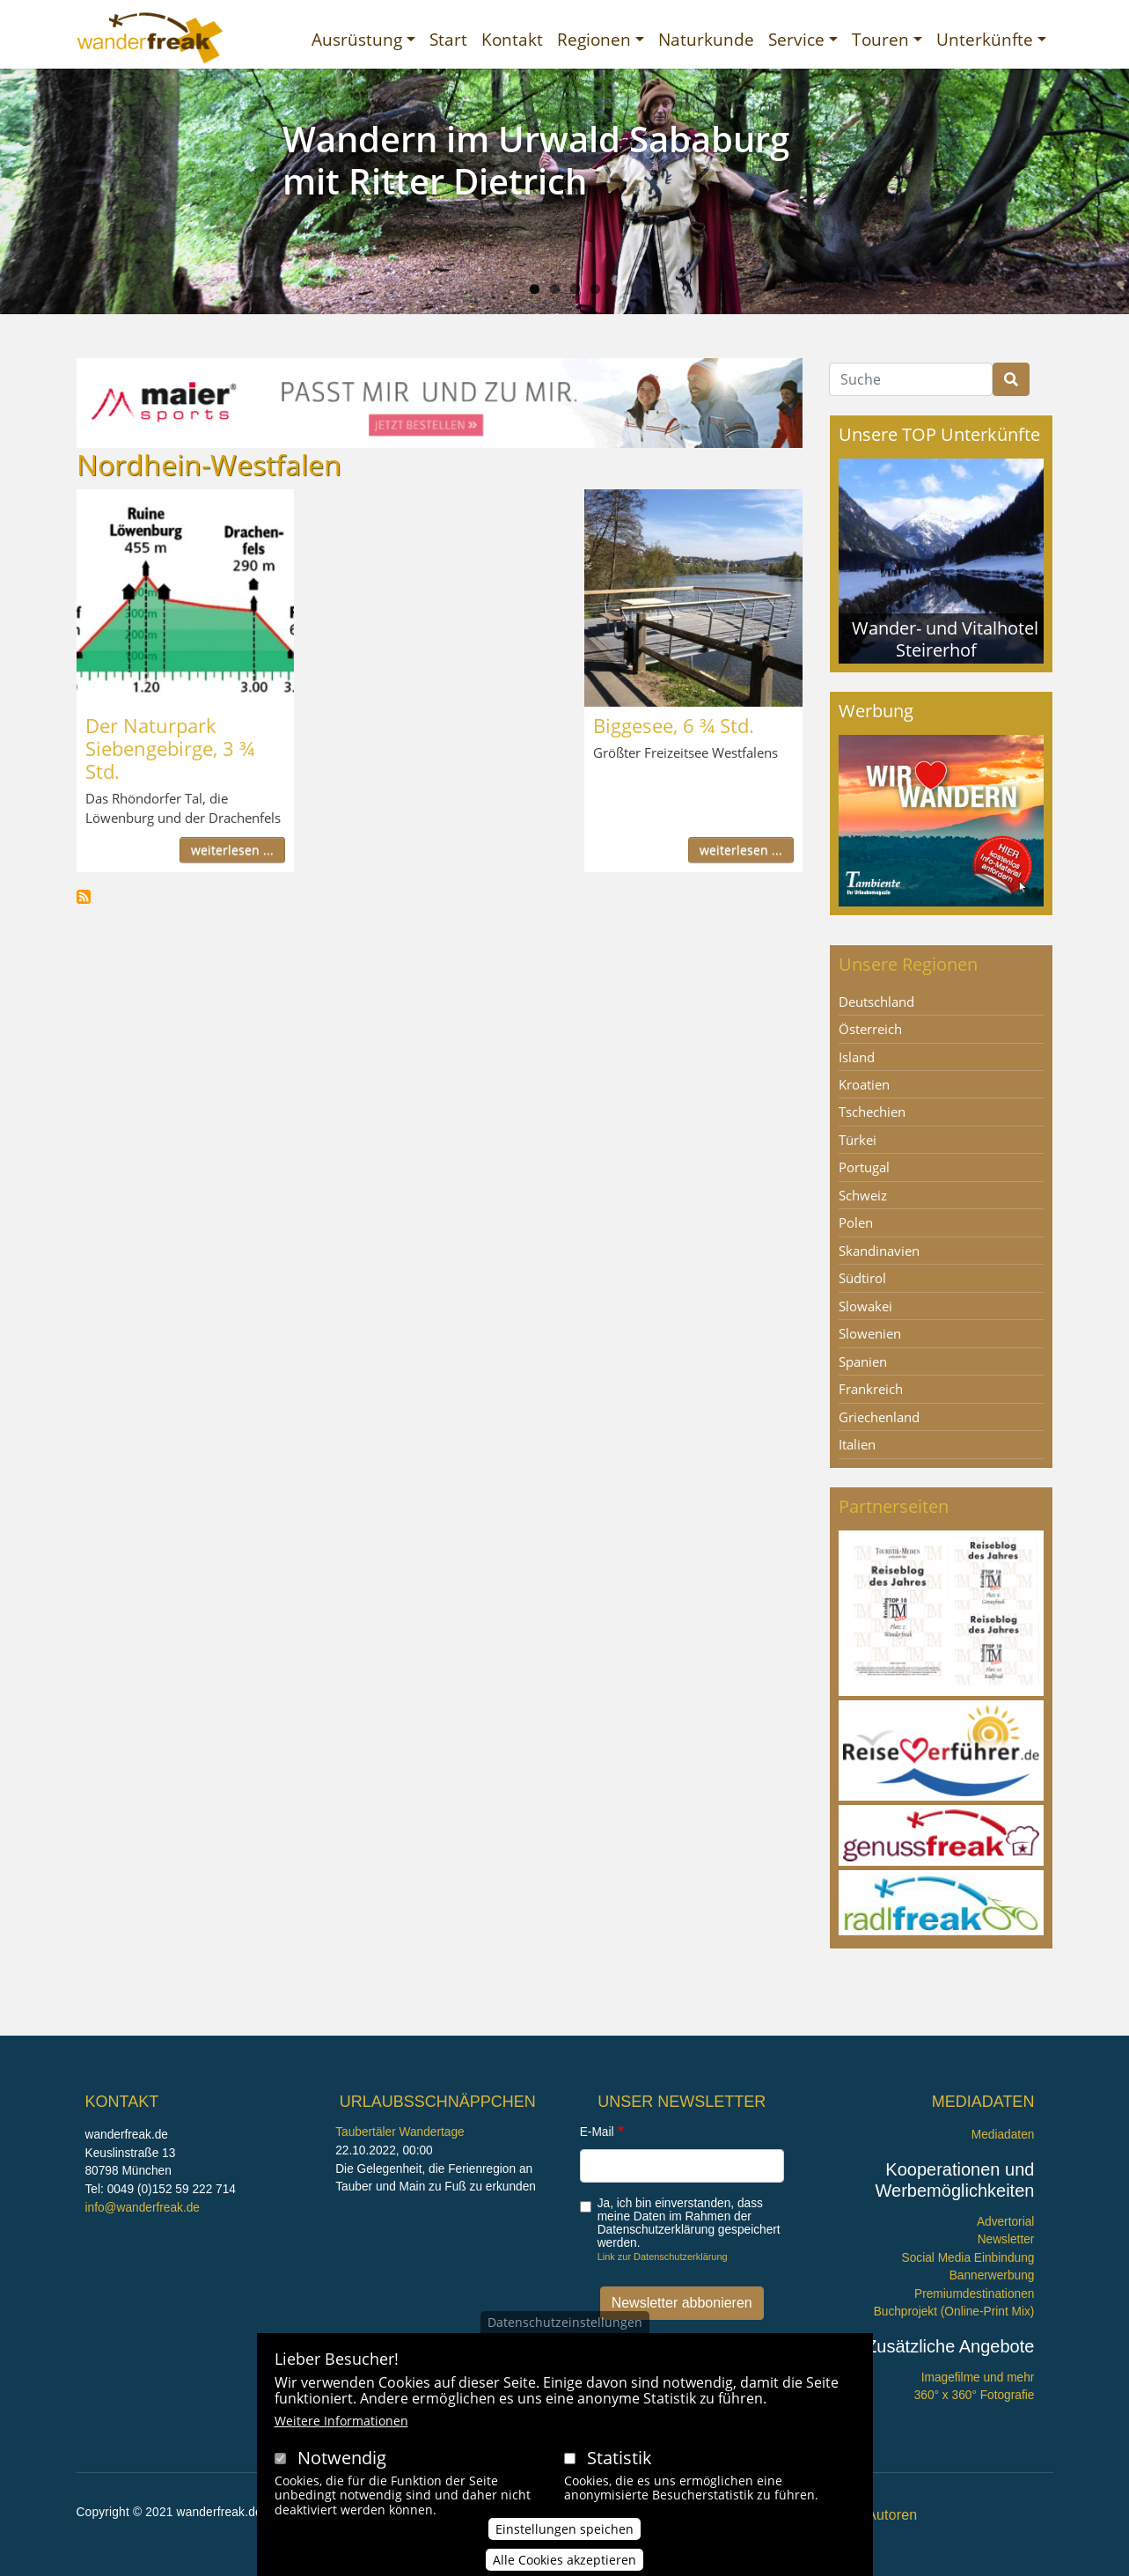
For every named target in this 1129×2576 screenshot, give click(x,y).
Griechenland (879, 1417)
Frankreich (871, 1389)
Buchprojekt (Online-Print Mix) (954, 2311)
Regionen (594, 39)
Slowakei (865, 1306)
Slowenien (870, 1333)
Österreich (870, 1029)
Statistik (619, 2458)
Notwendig (341, 2458)
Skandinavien (879, 1250)
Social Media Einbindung (968, 2257)
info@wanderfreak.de (142, 2207)
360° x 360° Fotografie (974, 2395)
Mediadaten (1003, 2134)
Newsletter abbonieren (682, 2302)
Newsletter (1006, 2239)
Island (857, 1057)
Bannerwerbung (992, 2275)
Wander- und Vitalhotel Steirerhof (945, 638)
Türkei (857, 1140)
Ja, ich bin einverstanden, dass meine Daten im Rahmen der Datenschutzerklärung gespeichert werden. (689, 2223)
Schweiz (863, 1195)
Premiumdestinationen (974, 2294)
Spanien (863, 1361)
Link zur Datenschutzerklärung (662, 2256)
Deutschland (876, 1001)
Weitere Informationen (341, 2420)
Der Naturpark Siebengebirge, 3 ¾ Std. (169, 748)
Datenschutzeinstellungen (565, 2322)
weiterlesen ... (232, 849)
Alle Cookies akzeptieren (564, 2559)
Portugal (864, 1167)
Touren (880, 39)
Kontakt (512, 39)
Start (448, 39)
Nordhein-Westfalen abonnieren (84, 897)
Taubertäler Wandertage (400, 2132)
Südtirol (862, 1278)
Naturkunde (706, 39)
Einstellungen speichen (564, 2529)
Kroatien (864, 1084)
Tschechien (872, 1111)
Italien (857, 1444)
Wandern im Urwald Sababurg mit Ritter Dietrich (535, 159)
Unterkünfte (984, 39)
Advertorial (1006, 2221)
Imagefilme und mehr (978, 2377)
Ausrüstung (357, 39)
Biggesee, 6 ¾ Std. (673, 725)
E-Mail (597, 2132)
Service (796, 39)
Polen (856, 1222)
